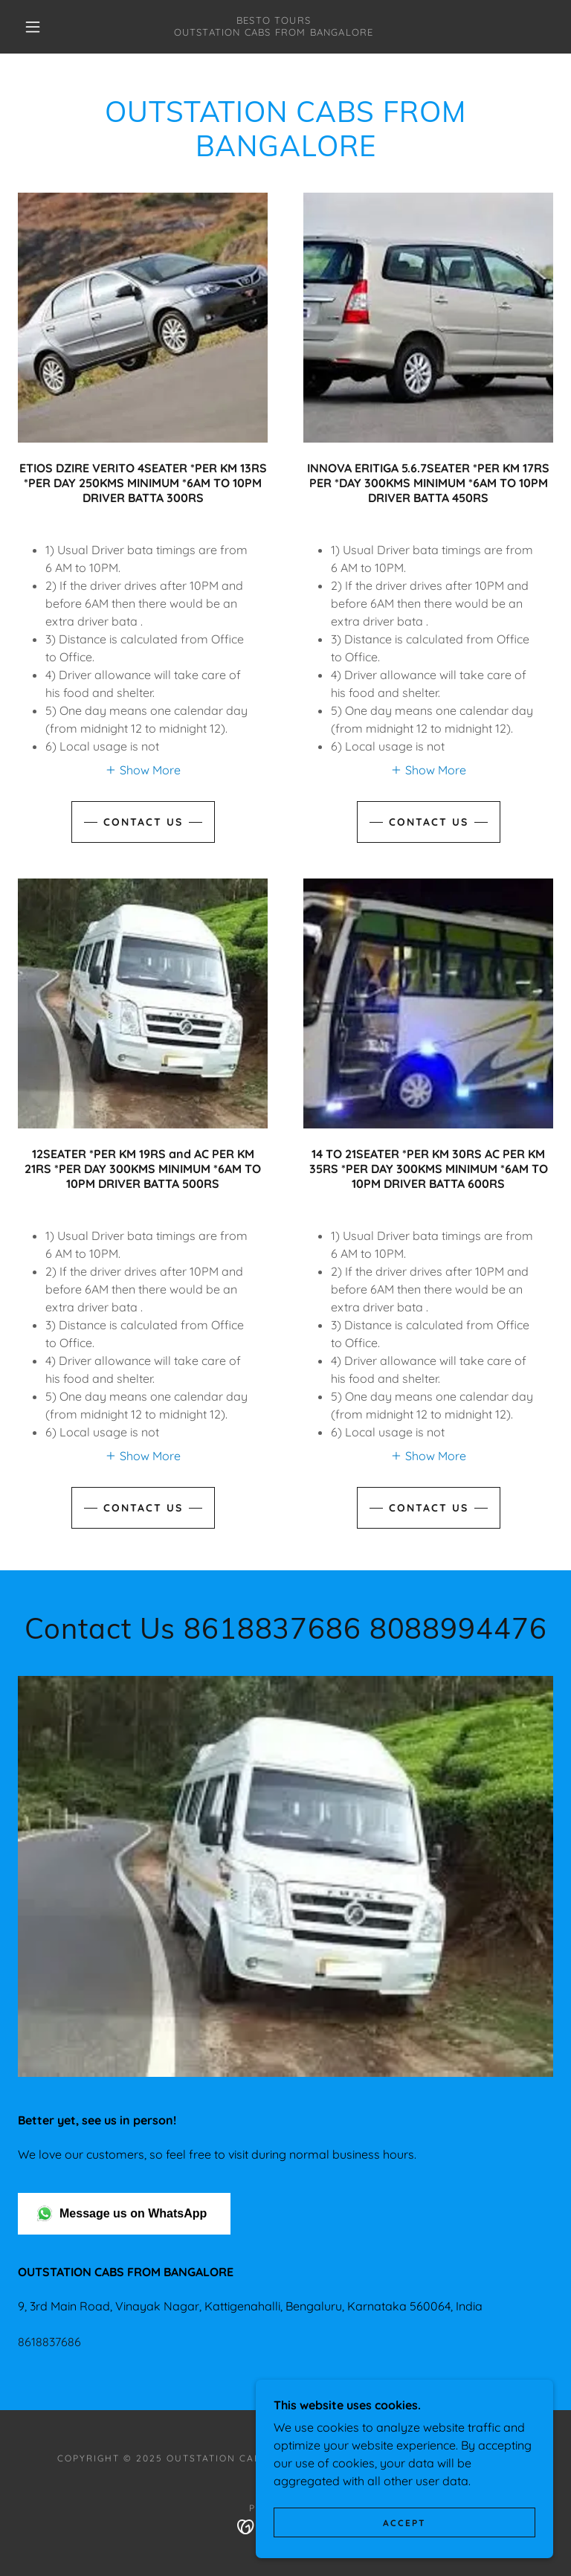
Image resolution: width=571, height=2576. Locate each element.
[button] (33, 27)
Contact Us (143, 822)
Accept (404, 2522)
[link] (273, 31)
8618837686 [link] (49, 2341)
